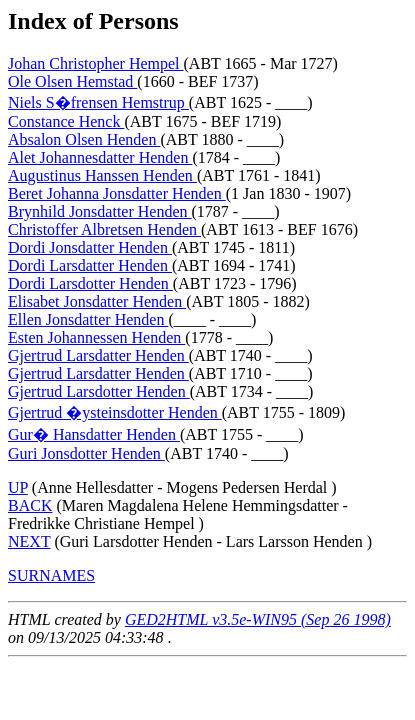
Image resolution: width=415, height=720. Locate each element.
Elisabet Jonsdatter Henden (97, 301)
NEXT (29, 541)
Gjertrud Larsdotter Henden (99, 391)
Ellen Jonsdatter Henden (88, 319)
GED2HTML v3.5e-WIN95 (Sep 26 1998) (258, 619)
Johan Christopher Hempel (96, 63)
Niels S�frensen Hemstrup (98, 102)
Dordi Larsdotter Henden (90, 283)
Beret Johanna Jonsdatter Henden (117, 193)
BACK (30, 505)
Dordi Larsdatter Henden (90, 265)
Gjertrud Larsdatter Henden (98, 355)
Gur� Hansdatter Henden (94, 434)
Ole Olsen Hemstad (72, 81)
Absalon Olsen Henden (84, 139)
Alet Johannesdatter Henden (100, 157)
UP (18, 487)
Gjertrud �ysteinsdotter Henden (115, 412)
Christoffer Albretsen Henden (104, 229)
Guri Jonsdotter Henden (86, 453)
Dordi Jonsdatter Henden (90, 247)
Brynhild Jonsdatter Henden (100, 211)
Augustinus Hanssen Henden (102, 175)
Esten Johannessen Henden (96, 337)
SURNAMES (51, 575)
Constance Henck (66, 121)
